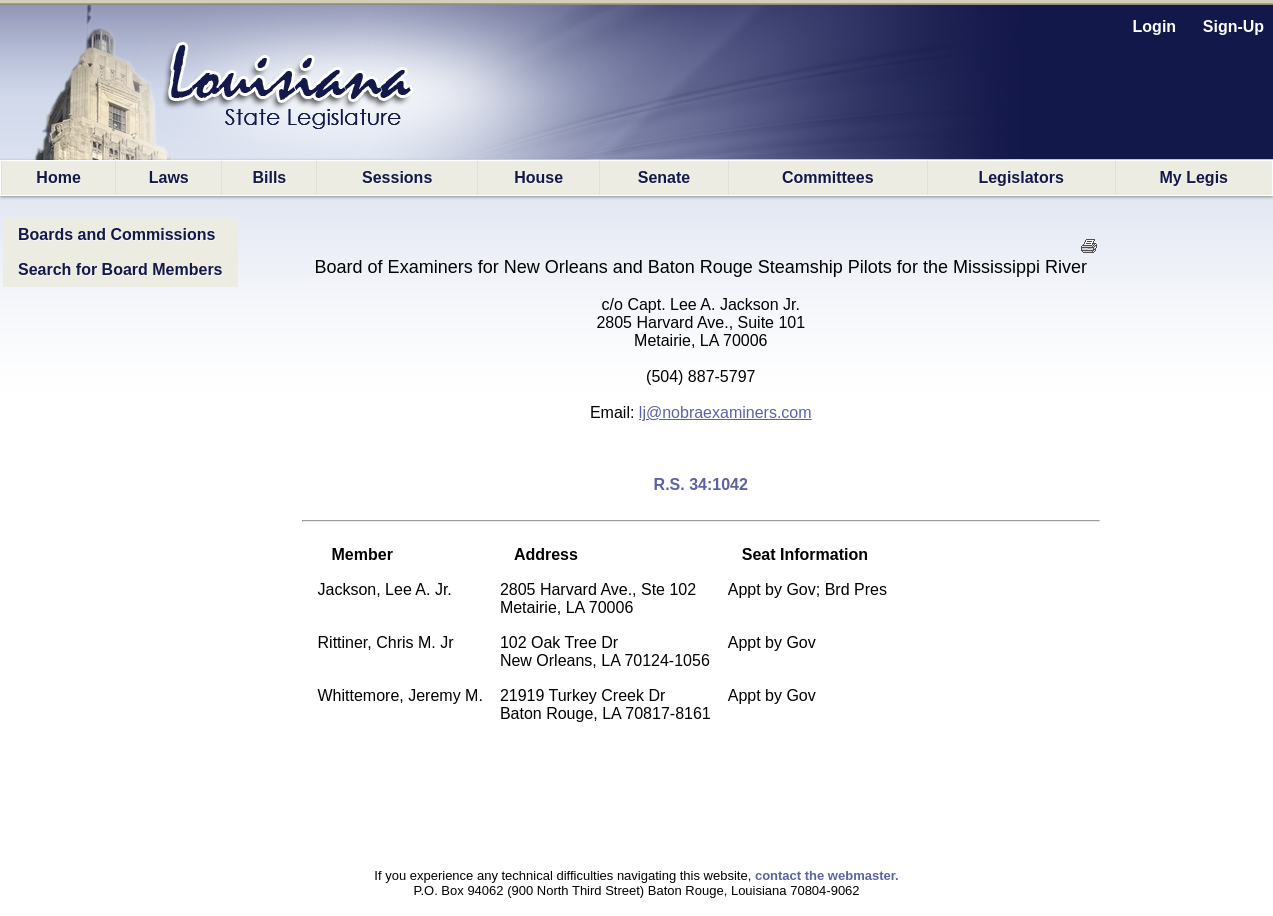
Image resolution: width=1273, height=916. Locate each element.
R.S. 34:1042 (701, 484)
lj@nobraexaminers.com (725, 412)
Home (58, 177)
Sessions (397, 177)
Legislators (1020, 177)
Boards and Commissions (116, 234)
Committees (828, 177)
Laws (169, 177)
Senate (664, 177)
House (538, 177)
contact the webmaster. (827, 875)
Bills (269, 177)
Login (1155, 26)
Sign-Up (1233, 26)
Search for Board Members (120, 269)
